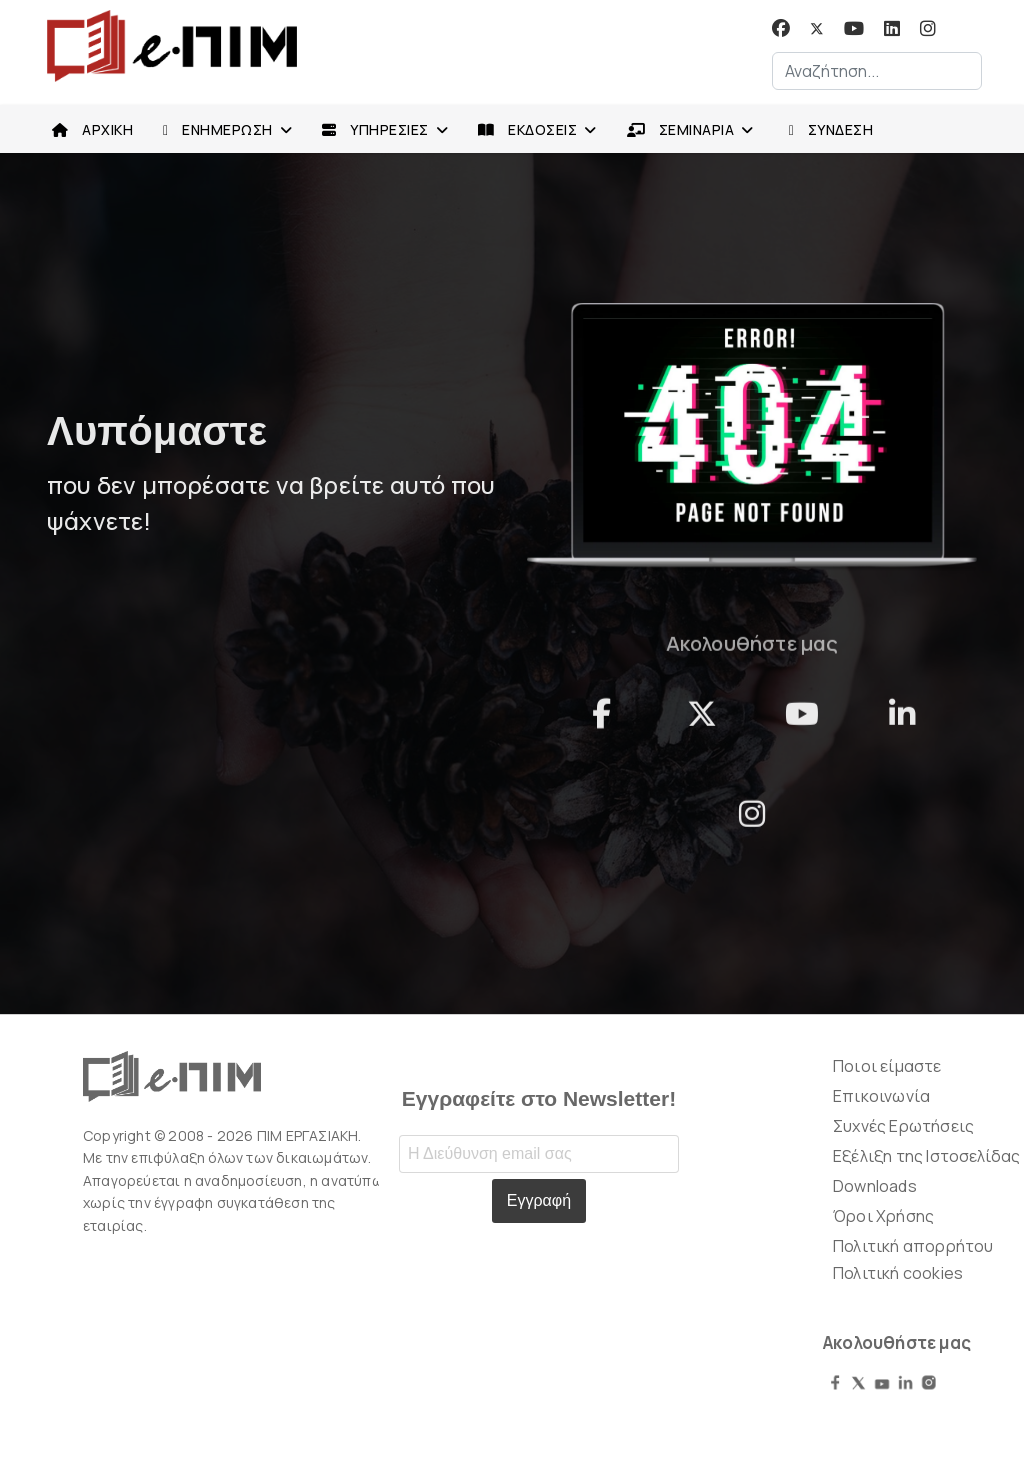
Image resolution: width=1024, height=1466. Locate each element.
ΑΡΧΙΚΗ (87, 130)
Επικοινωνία (881, 1096)
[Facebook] (781, 28)
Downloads (875, 1186)
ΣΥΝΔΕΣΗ (826, 130)
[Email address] (539, 1154)
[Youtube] (854, 28)
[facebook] (602, 723)
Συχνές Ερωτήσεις (903, 1126)
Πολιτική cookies (898, 1273)
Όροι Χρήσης (883, 1216)
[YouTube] (802, 723)
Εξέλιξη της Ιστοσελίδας (927, 1156)
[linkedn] (902, 723)
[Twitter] (817, 28)
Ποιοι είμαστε (887, 1066)
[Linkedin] (892, 28)
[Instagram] (928, 28)
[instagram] (752, 823)
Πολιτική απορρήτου (913, 1246)
